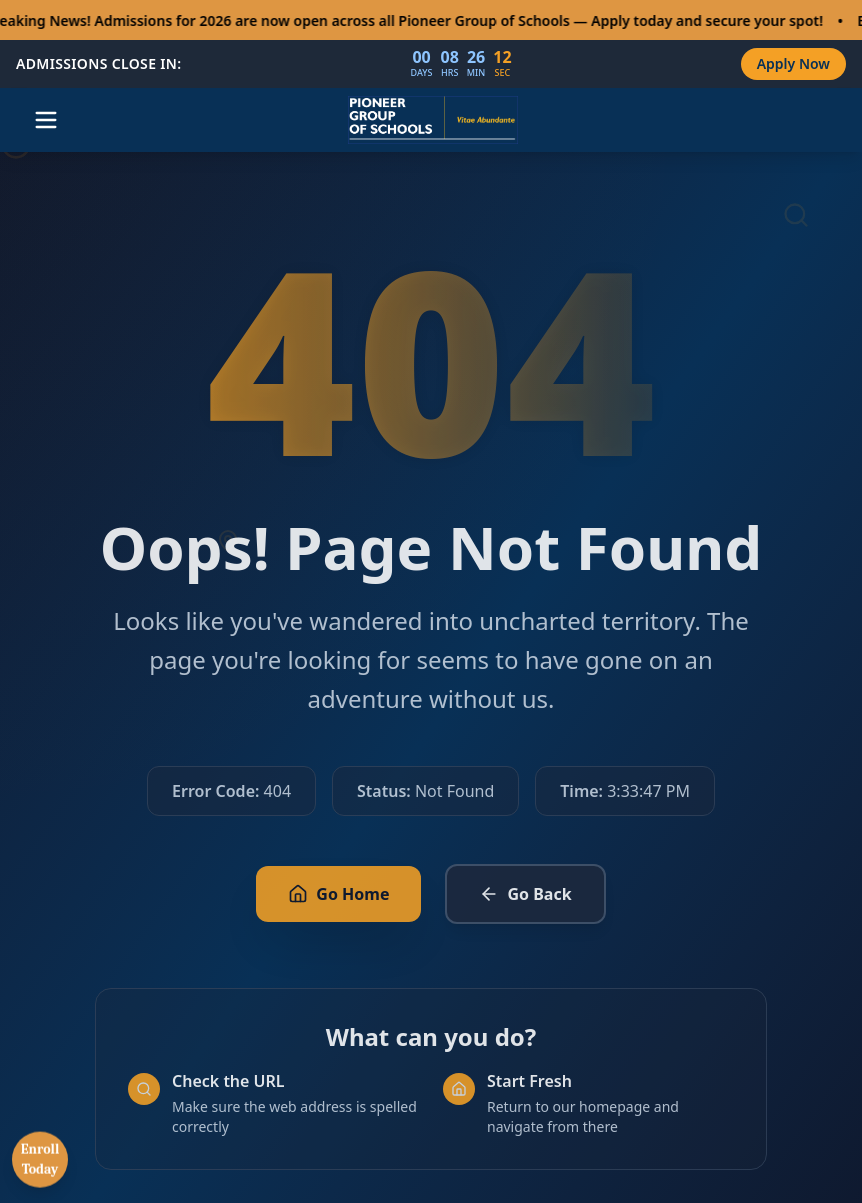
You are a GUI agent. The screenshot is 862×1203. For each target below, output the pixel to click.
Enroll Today (40, 1170)
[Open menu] (46, 120)
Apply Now (793, 63)
